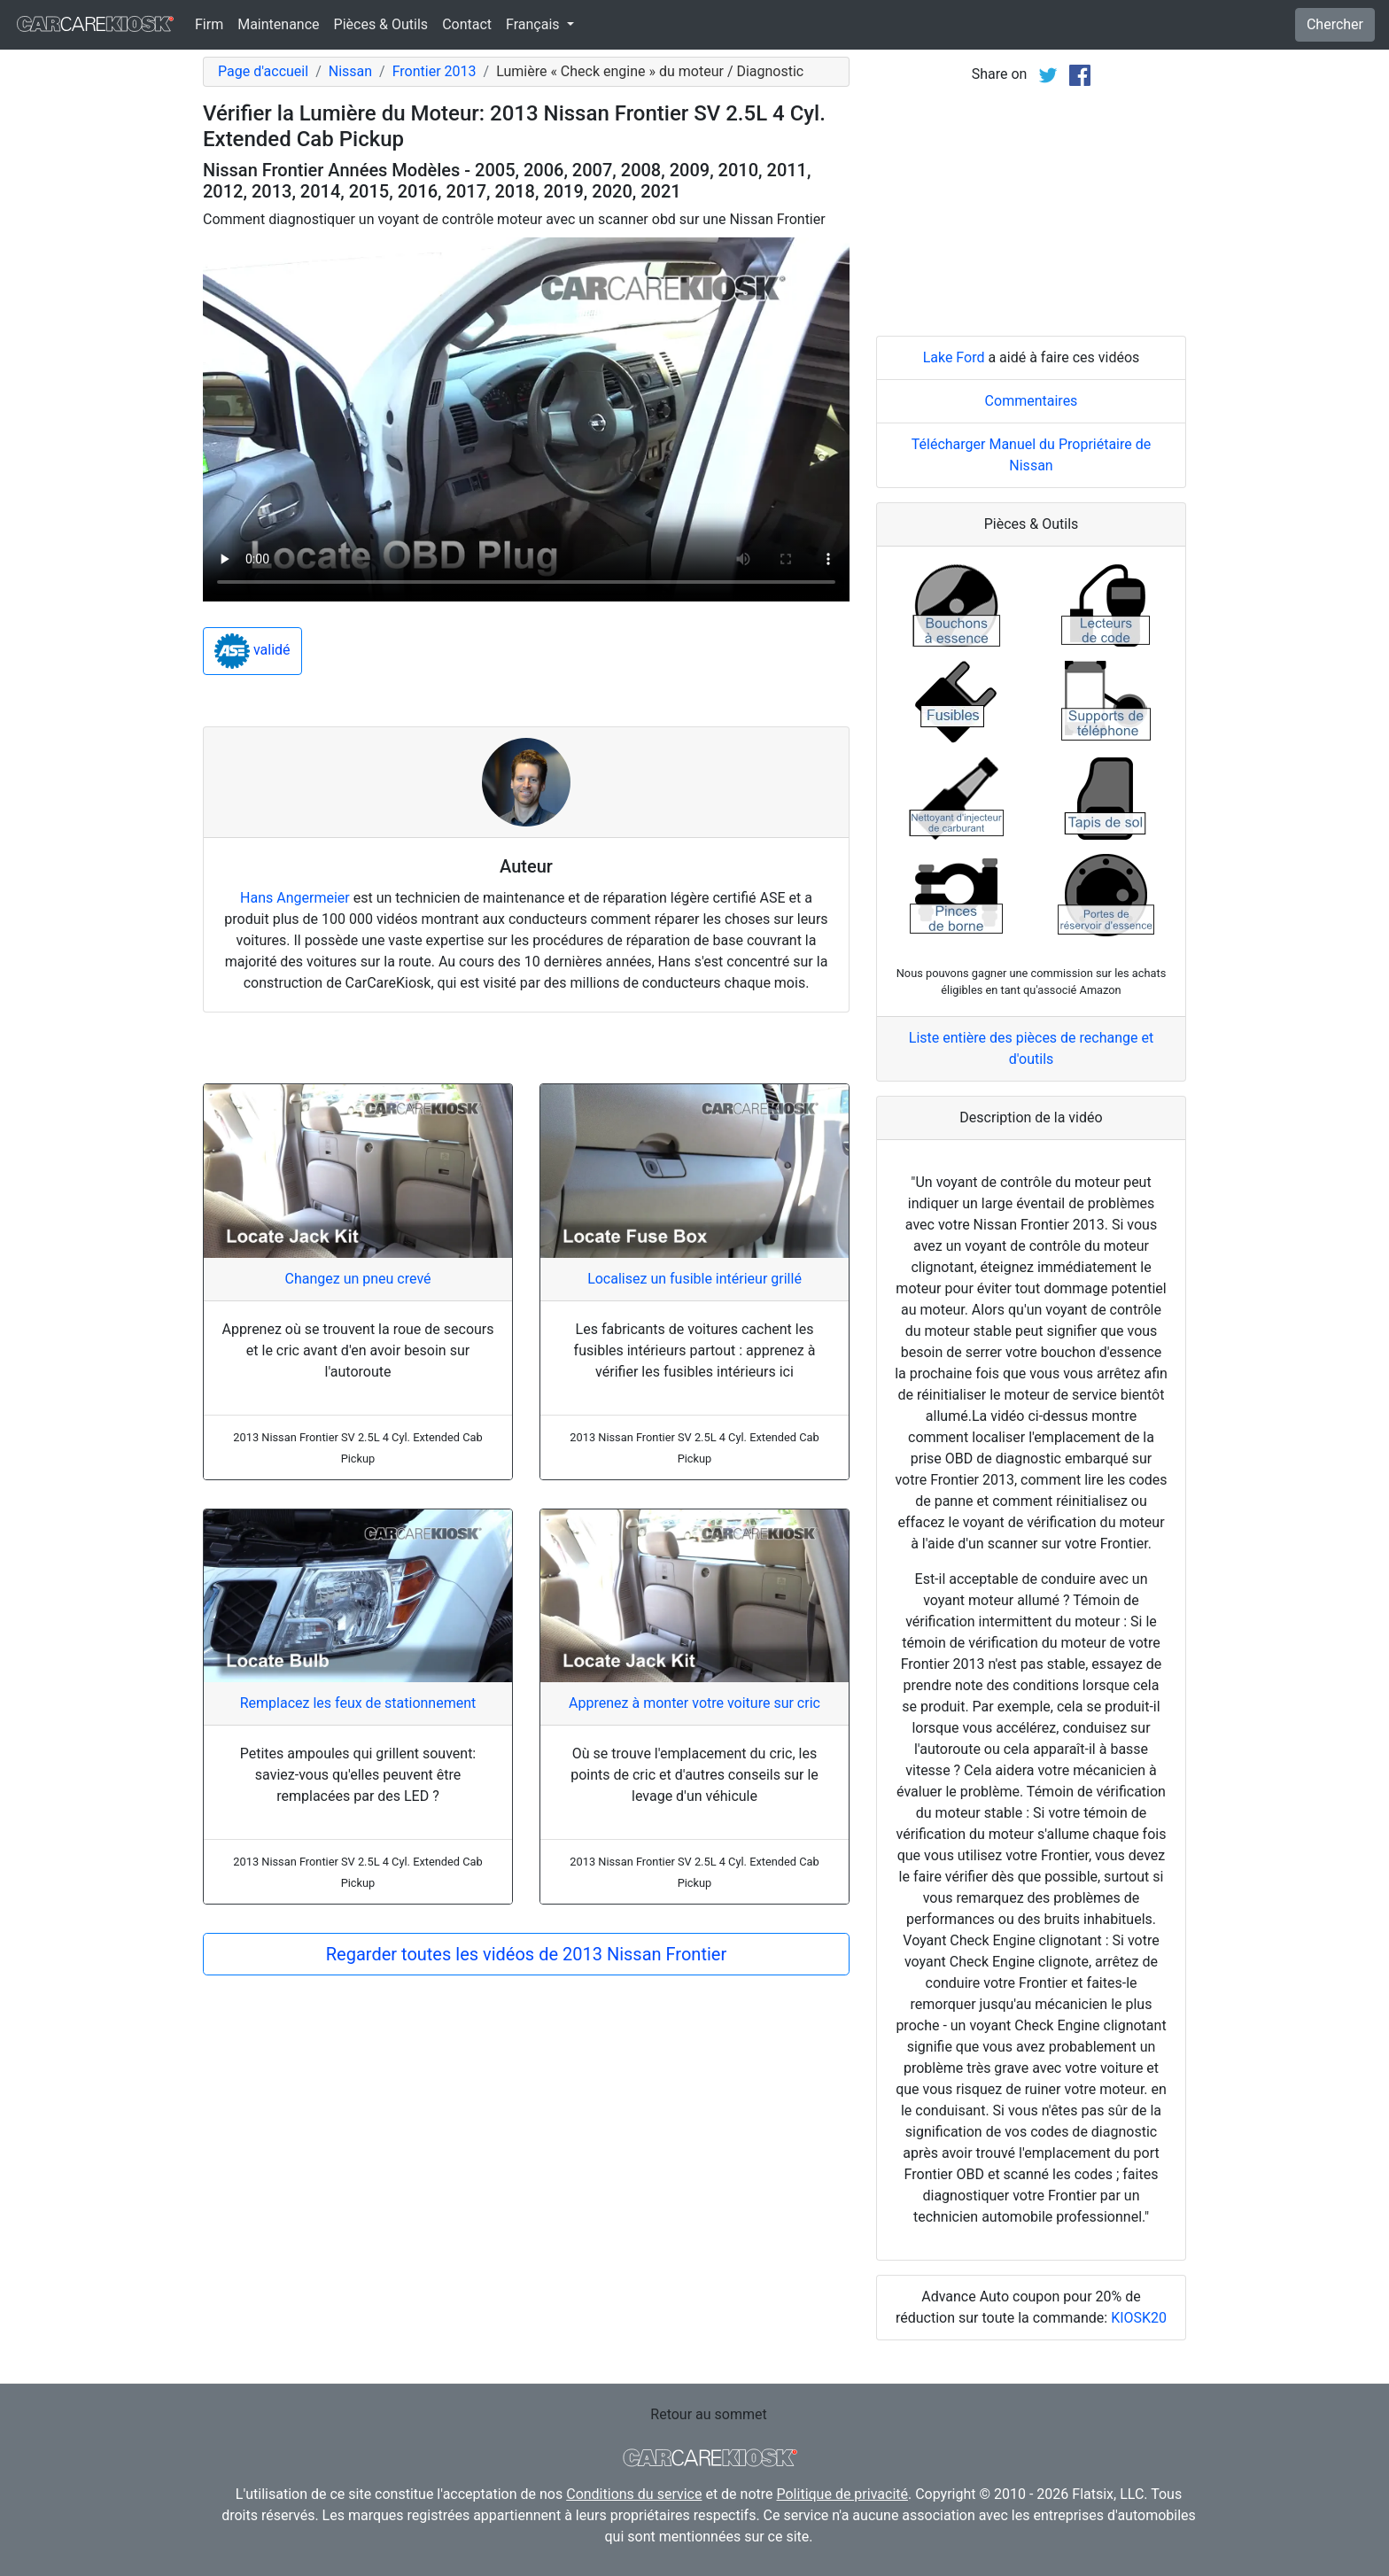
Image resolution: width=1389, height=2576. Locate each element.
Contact (467, 24)
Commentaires (1031, 400)
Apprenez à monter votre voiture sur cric (694, 1703)
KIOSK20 (1139, 2317)
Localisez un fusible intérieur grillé (694, 1278)
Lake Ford (954, 357)
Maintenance (278, 24)
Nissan (350, 71)
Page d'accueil (263, 71)
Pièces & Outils (381, 24)
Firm (209, 24)
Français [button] (534, 24)
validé (252, 651)
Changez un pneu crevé (357, 1278)
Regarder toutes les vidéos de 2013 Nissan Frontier (526, 1954)
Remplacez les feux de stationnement (358, 1703)
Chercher (1335, 24)
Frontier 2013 (434, 71)
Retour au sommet (708, 2414)
